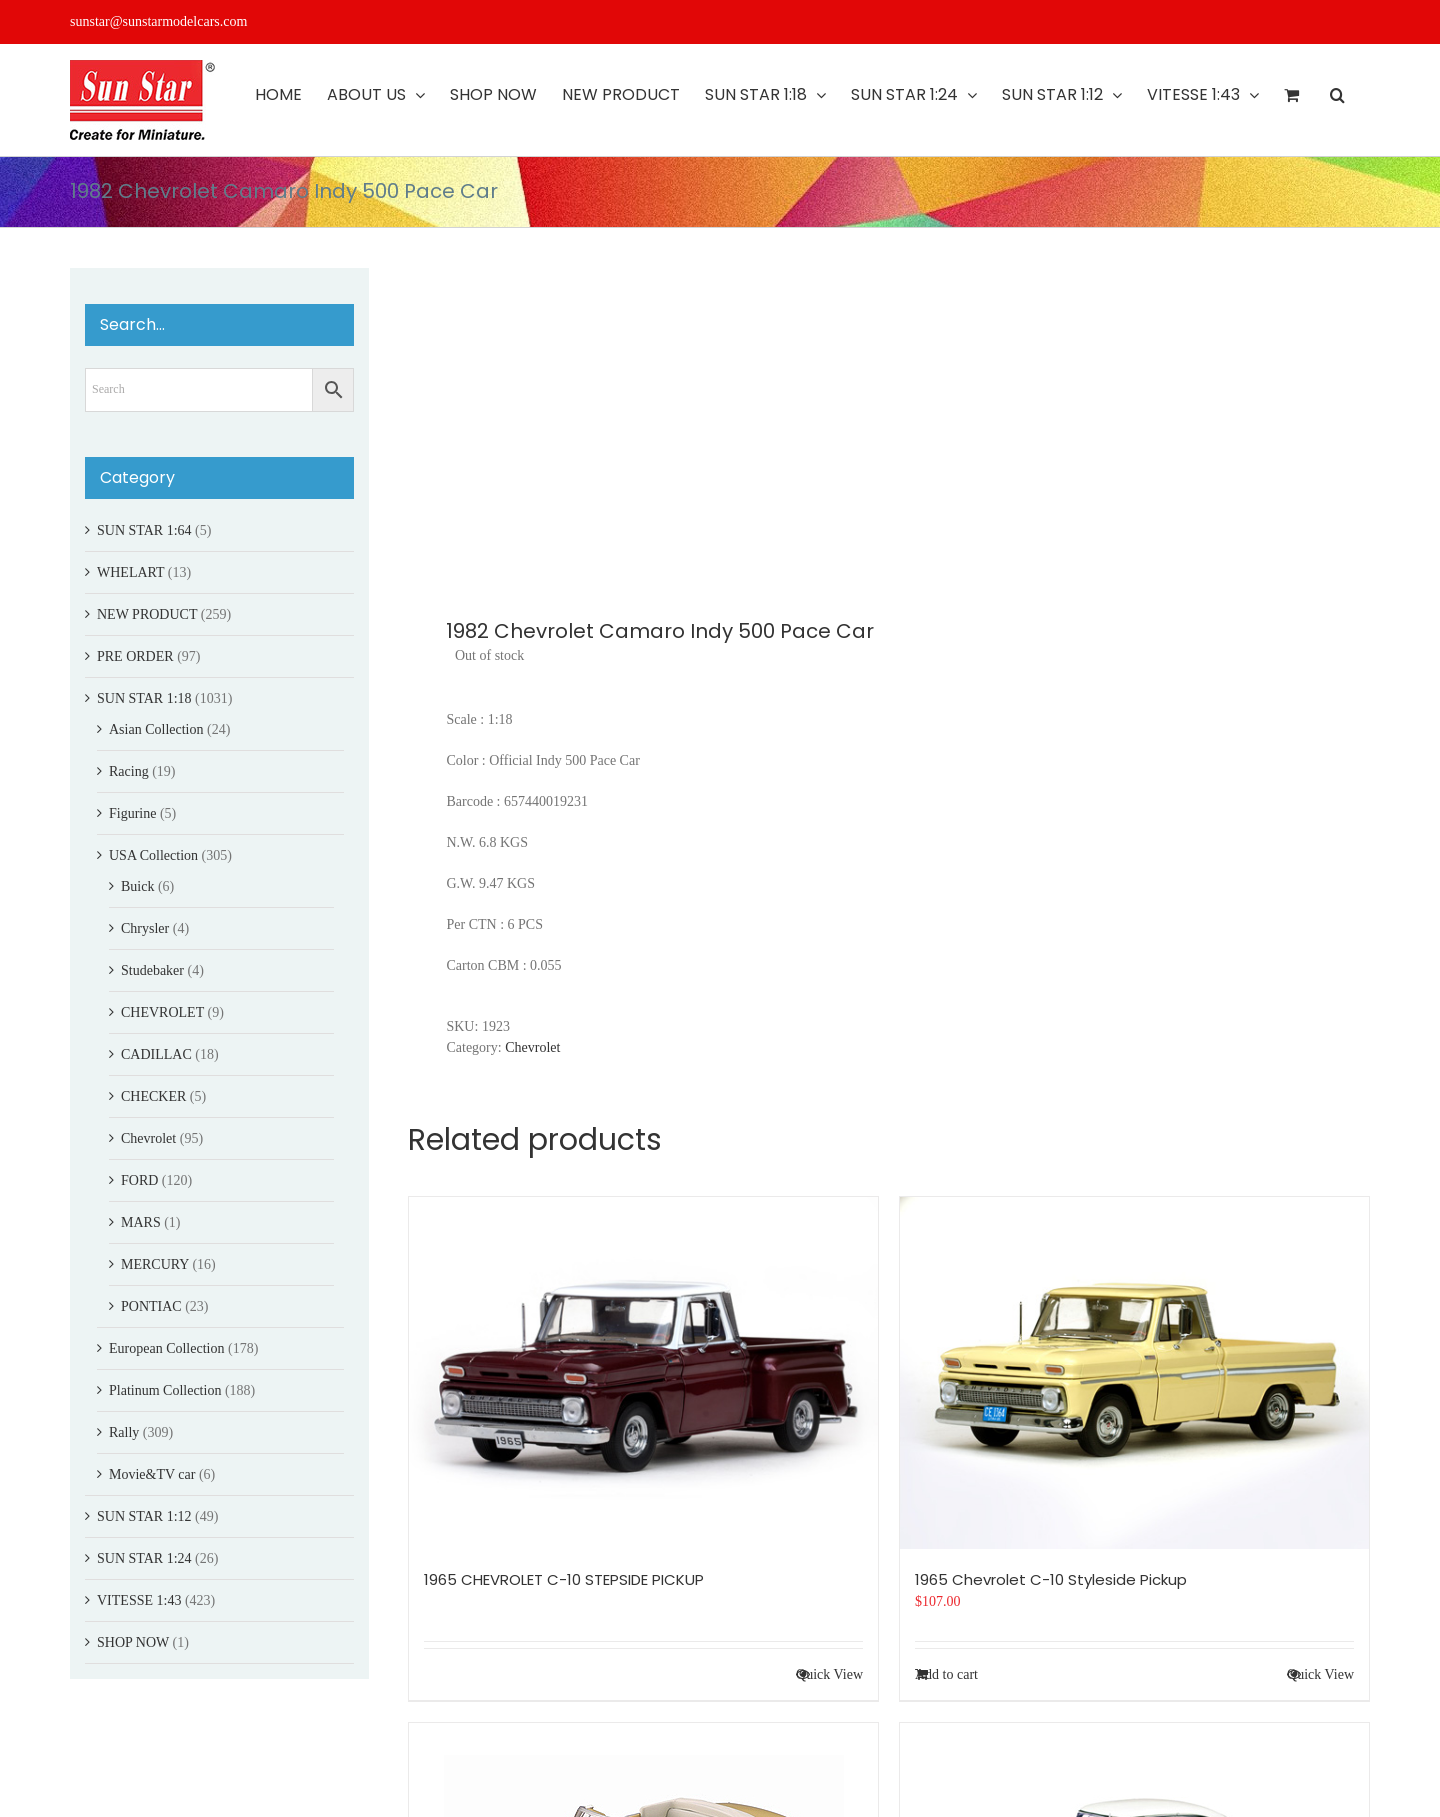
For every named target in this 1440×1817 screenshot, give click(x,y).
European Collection (166, 1348)
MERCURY (155, 1264)
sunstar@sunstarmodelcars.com (158, 21)
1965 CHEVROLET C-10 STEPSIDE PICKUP (564, 1579)
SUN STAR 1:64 (144, 530)
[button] (1337, 95)
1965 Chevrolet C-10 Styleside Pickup (1051, 1579)
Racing (129, 771)
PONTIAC (151, 1306)
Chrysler (145, 928)
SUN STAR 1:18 (144, 698)
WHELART (130, 572)
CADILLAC (156, 1054)
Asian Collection (156, 729)
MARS (141, 1222)
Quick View (829, 1674)
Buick (137, 886)
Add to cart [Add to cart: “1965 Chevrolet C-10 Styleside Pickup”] (946, 1674)
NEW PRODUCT (147, 614)
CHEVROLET (162, 1012)
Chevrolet (532, 1047)
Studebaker (152, 970)
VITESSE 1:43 (139, 1600)
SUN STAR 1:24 (144, 1558)
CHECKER (153, 1096)
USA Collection (153, 855)
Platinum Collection (165, 1390)
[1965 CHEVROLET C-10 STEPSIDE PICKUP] (643, 1373)
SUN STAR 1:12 (144, 1516)
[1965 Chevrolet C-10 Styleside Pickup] (1134, 1373)
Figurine (132, 813)
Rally (124, 1432)
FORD (139, 1180)
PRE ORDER (135, 656)
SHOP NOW (133, 1642)
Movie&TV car (152, 1474)
